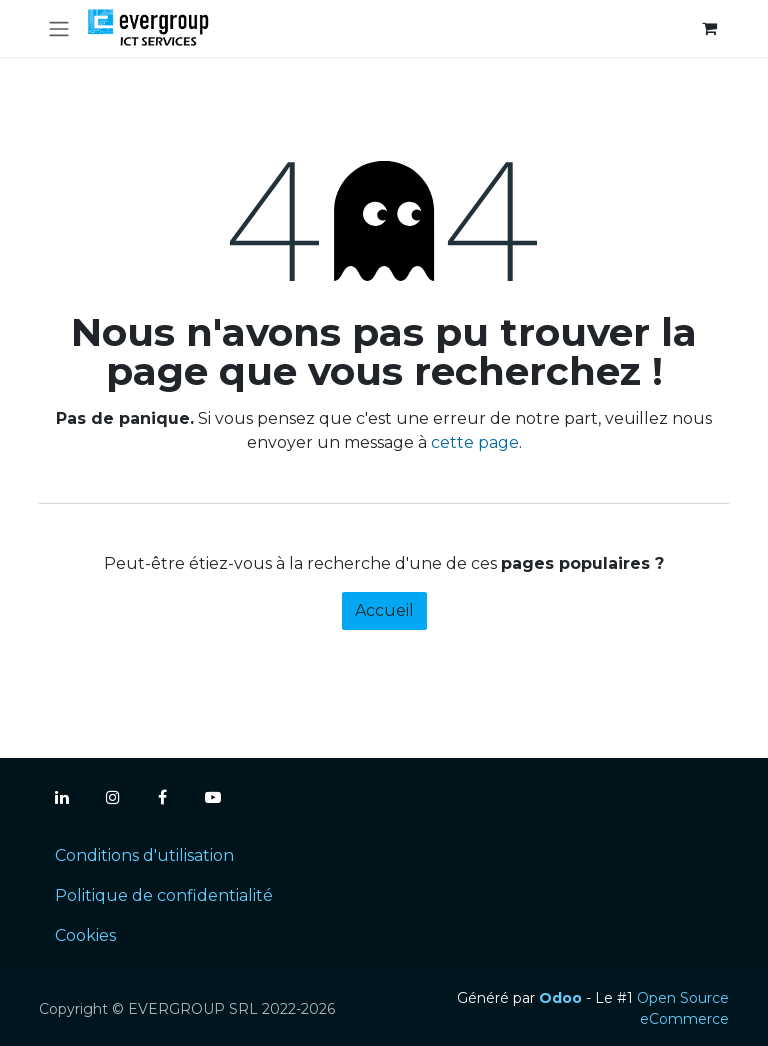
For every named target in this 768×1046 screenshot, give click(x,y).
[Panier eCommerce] (709, 28)
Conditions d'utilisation (144, 855)
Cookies (85, 935)
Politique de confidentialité (164, 895)
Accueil (384, 610)
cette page (475, 442)
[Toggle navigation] (59, 28)
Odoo (562, 998)
